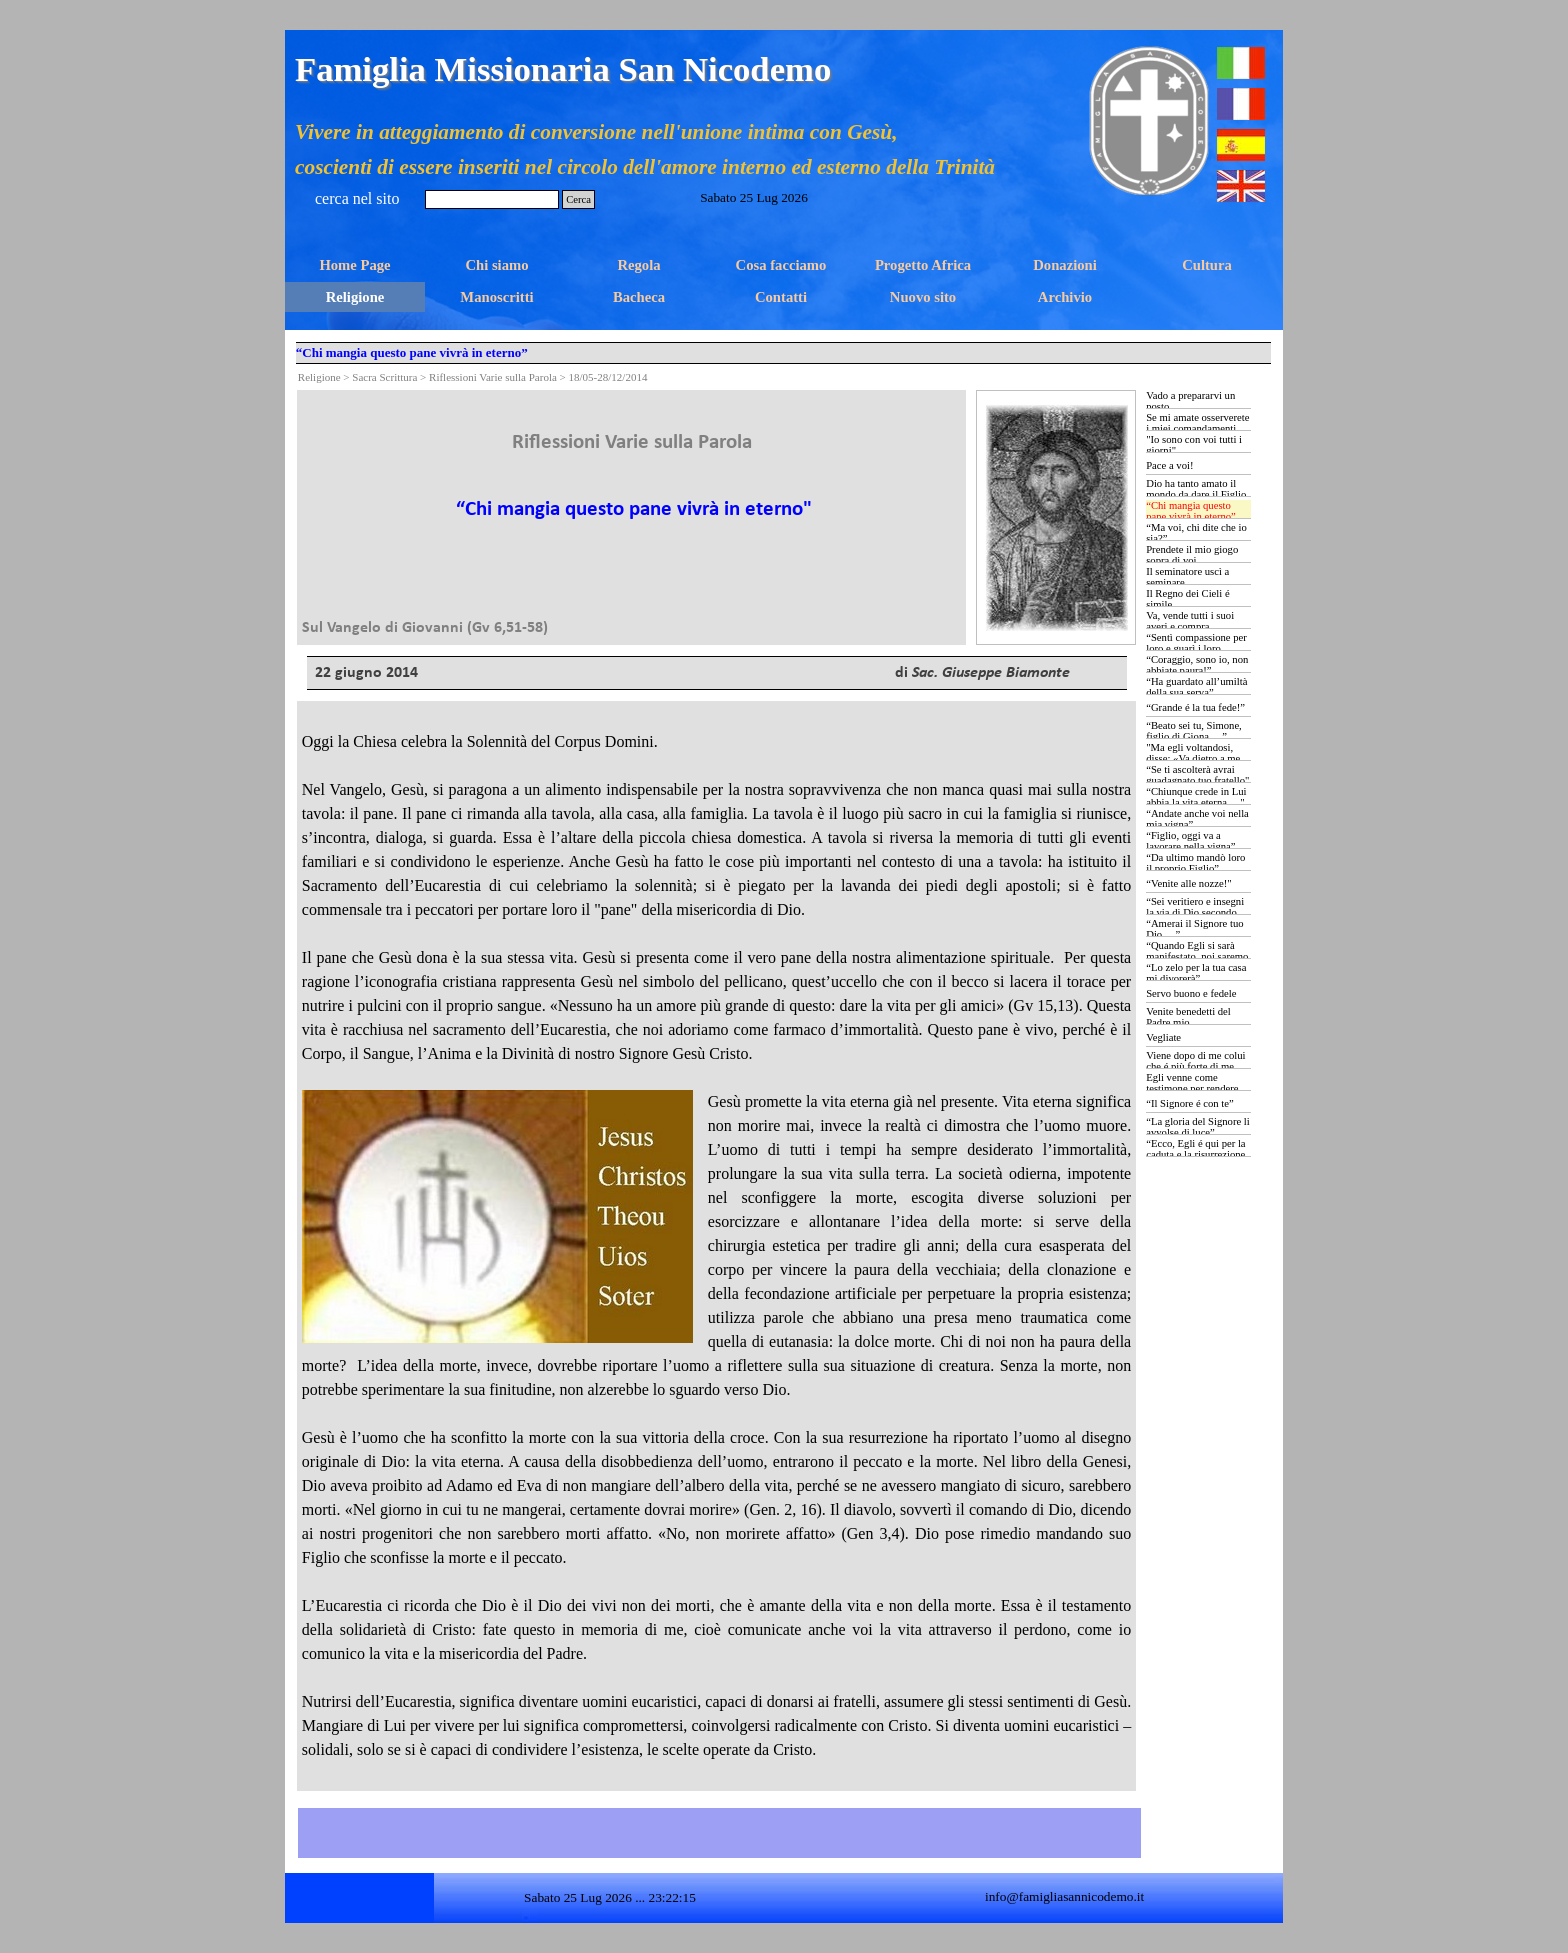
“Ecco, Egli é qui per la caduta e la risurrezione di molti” (1195, 1154)
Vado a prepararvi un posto (1190, 401)
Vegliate (1163, 1037)
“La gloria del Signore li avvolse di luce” (1198, 1127)
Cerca (578, 199)
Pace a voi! (1169, 465)
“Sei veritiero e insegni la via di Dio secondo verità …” (1195, 912)
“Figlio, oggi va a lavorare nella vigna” (1190, 841)
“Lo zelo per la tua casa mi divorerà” (1196, 973)
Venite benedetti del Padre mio (1188, 1017)
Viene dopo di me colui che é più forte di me (1195, 1061)
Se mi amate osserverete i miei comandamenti (1197, 423)
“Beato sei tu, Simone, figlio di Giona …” (1194, 731)
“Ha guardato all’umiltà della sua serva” (1196, 687)
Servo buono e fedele (1191, 993)
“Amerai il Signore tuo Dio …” (1194, 929)
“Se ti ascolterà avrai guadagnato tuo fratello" (1197, 775)
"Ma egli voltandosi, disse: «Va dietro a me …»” (1193, 758)
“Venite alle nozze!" (1188, 883)
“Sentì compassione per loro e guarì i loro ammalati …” (1196, 648)
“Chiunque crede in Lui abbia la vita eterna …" (1196, 797)
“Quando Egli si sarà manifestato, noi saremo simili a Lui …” (1197, 956)
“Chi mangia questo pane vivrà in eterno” (1191, 511)
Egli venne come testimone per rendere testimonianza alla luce (1195, 1088)
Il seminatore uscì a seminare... (1187, 577)
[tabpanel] (632, 517)
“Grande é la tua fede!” (1195, 707)
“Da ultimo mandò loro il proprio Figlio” (1195, 863)
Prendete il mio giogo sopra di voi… (1192, 555)
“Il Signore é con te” (1190, 1103)
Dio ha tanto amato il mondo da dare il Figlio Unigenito (1196, 494)
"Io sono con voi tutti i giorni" (1194, 445)
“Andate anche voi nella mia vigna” (1197, 819)
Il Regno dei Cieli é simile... (1187, 599)
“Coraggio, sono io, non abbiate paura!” (1197, 665)
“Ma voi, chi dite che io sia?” (1196, 533)
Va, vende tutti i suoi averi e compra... (1190, 621)
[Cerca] (492, 199)
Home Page (354, 265)
